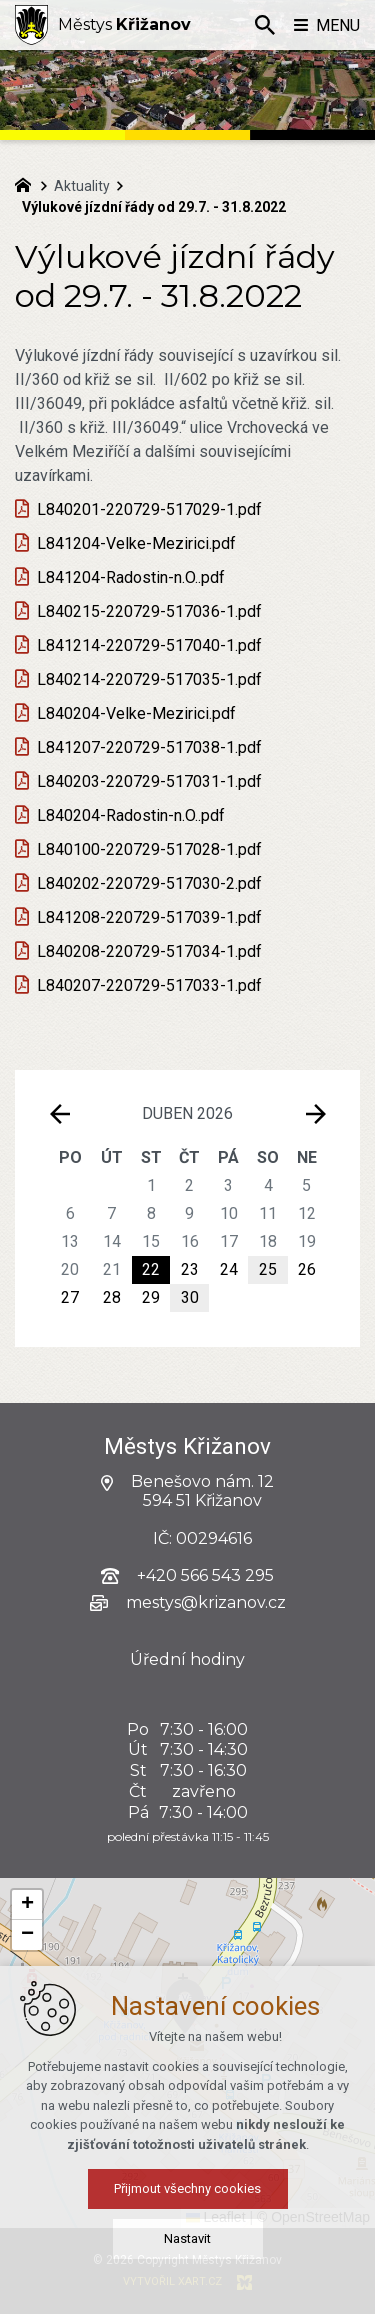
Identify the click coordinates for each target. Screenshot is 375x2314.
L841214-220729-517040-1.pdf (149, 645)
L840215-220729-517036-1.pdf (149, 611)
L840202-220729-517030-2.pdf (149, 883)
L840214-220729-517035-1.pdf (149, 679)
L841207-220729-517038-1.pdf (149, 747)
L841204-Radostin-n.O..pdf (131, 577)
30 (190, 1297)
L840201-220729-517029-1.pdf (149, 509)
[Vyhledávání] (265, 25)
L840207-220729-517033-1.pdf (149, 985)
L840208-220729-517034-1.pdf (149, 951)
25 (268, 1269)
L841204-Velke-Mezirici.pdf (136, 543)
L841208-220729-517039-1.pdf (149, 917)
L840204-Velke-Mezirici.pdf (136, 713)
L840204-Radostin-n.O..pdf (131, 815)
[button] (27, 1905)
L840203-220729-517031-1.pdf (149, 781)
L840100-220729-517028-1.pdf (149, 849)
